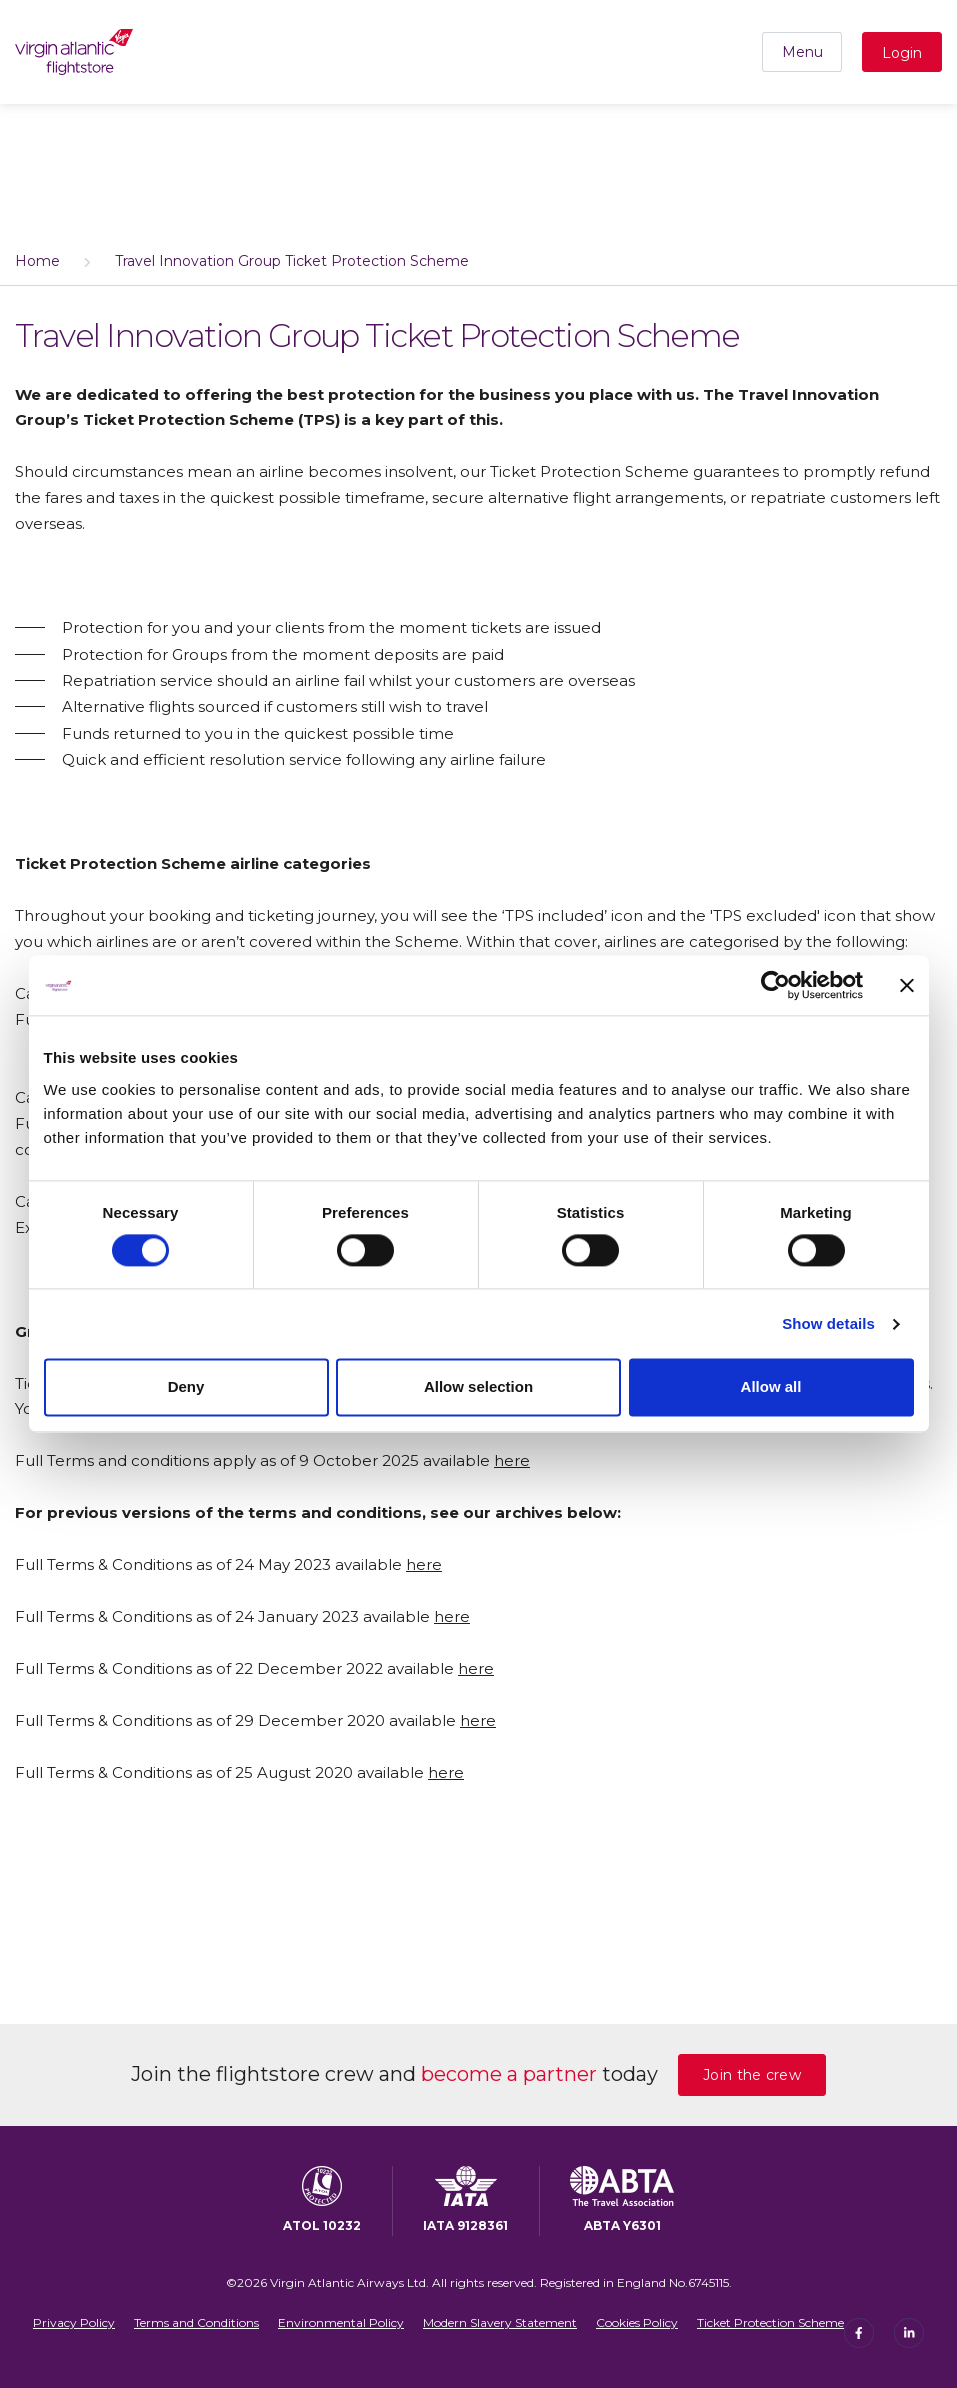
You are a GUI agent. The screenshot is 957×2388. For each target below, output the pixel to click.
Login (902, 53)
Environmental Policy (341, 2322)
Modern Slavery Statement (500, 2322)
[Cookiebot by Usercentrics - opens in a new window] (775, 985)
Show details (828, 1323)
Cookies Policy (637, 2322)
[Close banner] (907, 985)
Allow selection (478, 1387)
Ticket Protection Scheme (770, 2322)
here (512, 1460)
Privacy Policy (74, 2322)
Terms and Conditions (196, 2322)
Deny (186, 1387)
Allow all (771, 1387)
